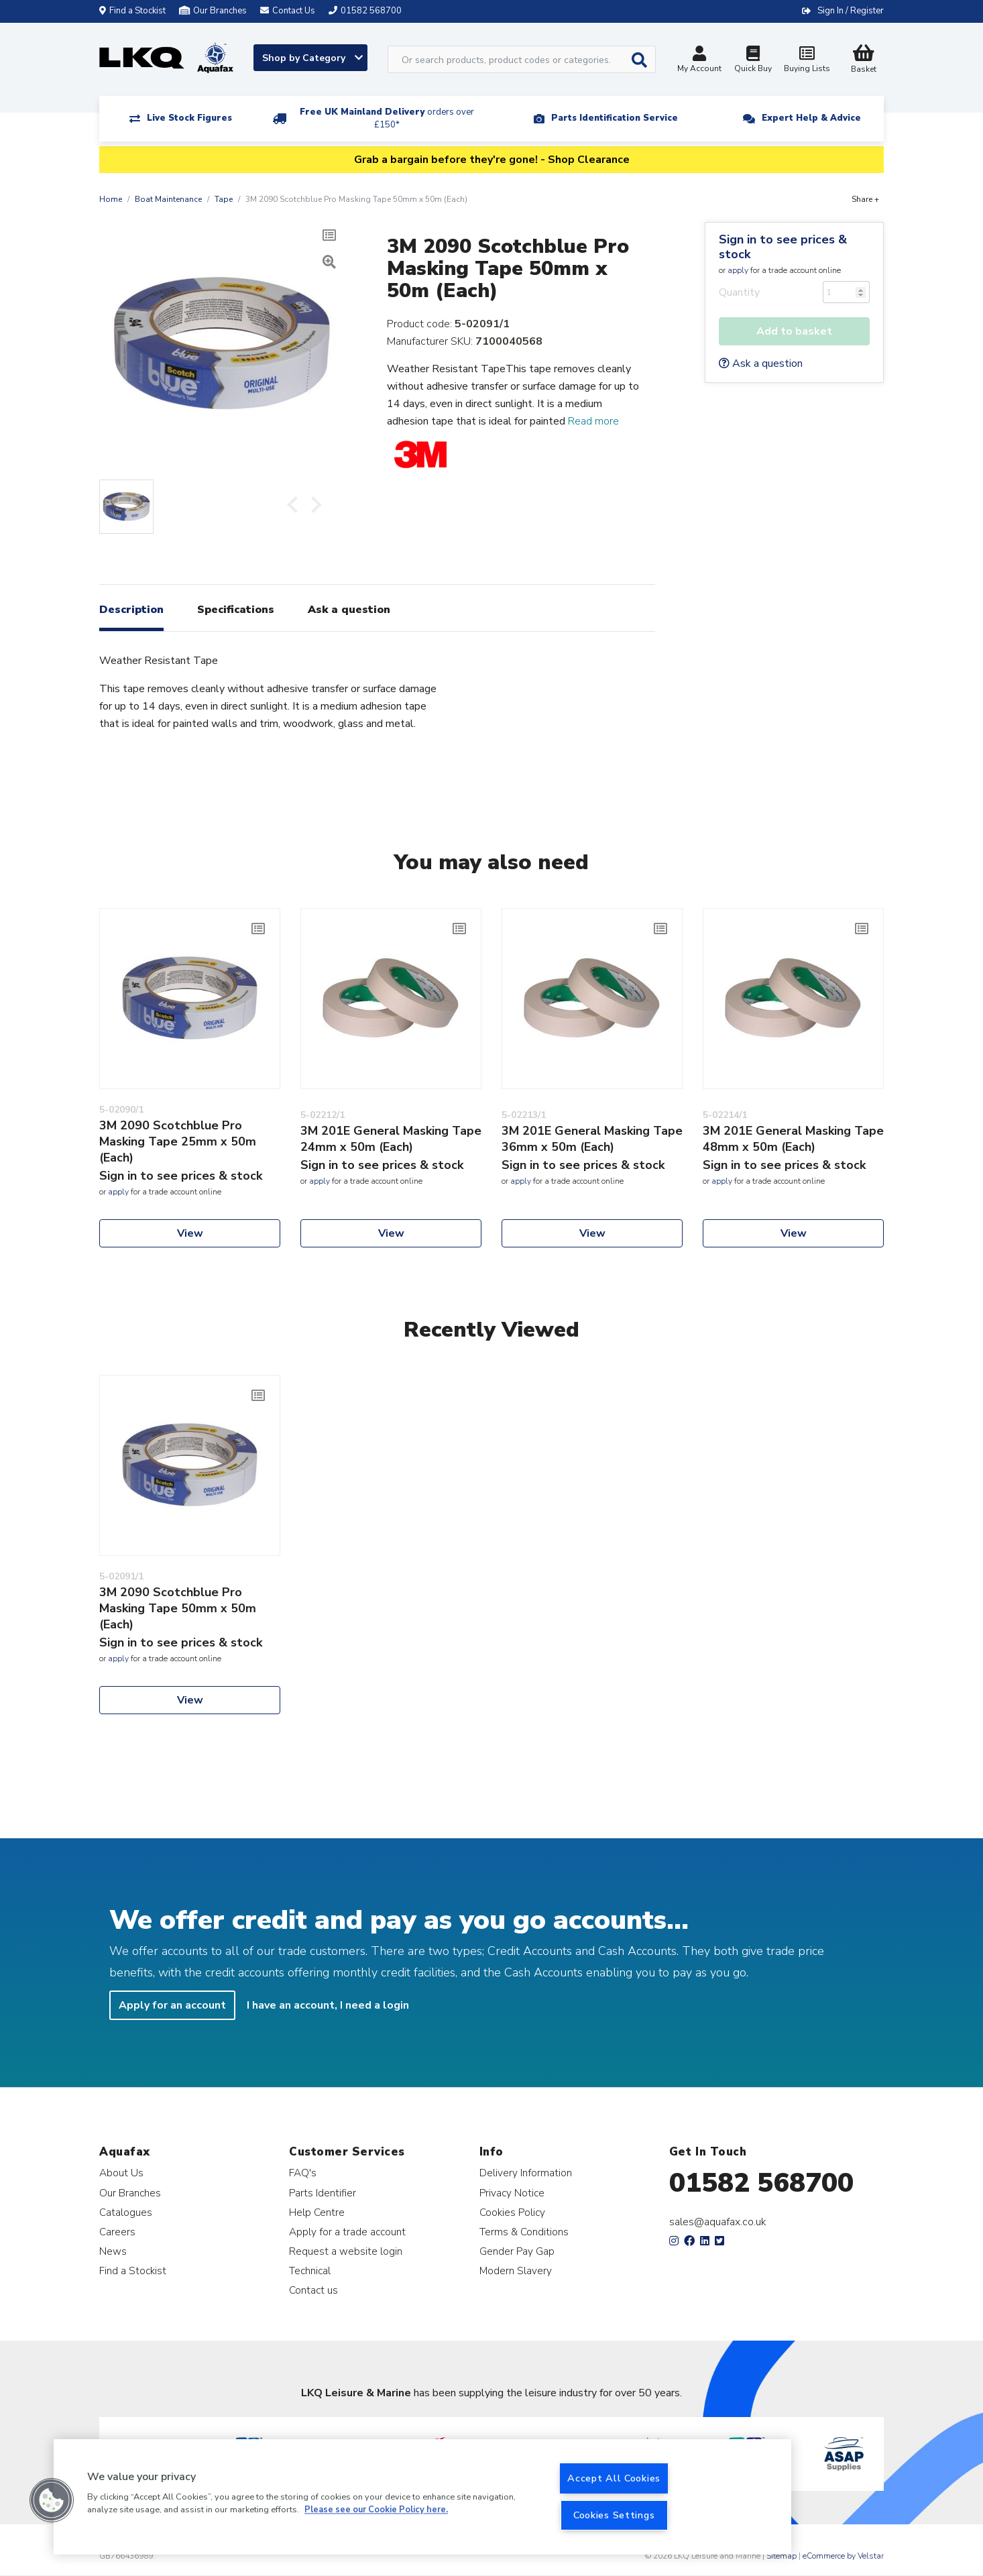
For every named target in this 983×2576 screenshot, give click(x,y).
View (190, 1233)
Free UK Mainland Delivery (387, 118)
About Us (121, 2173)
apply (738, 270)
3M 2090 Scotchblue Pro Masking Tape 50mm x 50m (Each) (177, 1608)
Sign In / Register (850, 11)
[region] (422, 2497)
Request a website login (345, 2251)
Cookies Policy (512, 2212)
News (113, 2251)
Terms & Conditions (524, 2232)
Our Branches (213, 11)
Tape (224, 199)
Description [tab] (131, 609)
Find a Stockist (132, 11)
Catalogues (125, 2212)
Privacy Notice (511, 2193)
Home (110, 199)
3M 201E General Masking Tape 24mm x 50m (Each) (390, 1139)
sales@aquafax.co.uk (717, 2222)
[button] (51, 2500)
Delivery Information (525, 2173)
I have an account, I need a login (328, 2005)
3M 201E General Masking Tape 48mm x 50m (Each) (793, 1139)
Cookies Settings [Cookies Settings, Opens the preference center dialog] (614, 2515)
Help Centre (317, 2212)
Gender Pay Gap (517, 2251)
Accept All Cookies (613, 2478)
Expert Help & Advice (811, 118)
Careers (117, 2232)
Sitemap (781, 2556)
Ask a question (761, 363)
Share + (865, 199)
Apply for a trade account (347, 2232)
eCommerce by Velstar (843, 2556)
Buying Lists (806, 61)
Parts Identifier (322, 2193)
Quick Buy (753, 61)
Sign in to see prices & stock (783, 246)
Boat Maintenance (168, 199)
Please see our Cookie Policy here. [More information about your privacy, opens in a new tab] (376, 2510)
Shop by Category (312, 58)
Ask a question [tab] (349, 609)
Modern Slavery (515, 2270)
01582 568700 (761, 2183)
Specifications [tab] (235, 609)
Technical (310, 2270)
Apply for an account (172, 2005)
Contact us (313, 2290)
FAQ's (302, 2173)
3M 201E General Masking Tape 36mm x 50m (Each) (592, 1139)
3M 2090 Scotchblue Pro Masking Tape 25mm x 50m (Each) (177, 1141)
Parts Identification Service (614, 118)
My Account (699, 61)
